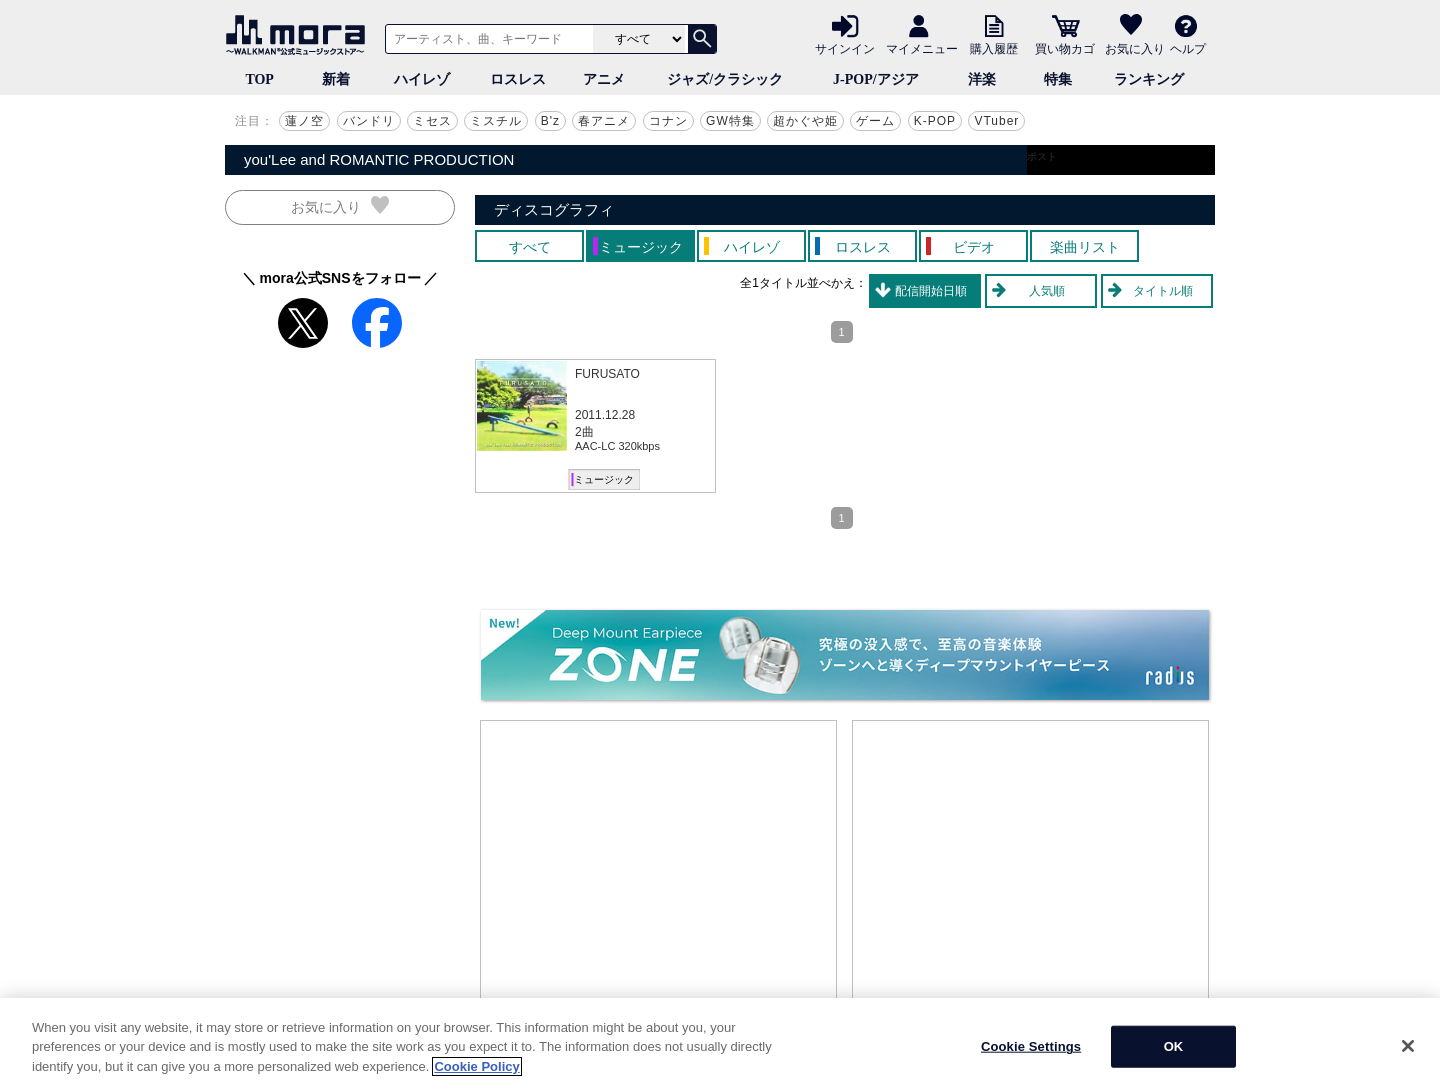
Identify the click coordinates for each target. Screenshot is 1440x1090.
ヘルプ (1188, 48)
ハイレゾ (422, 79)
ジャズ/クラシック (725, 79)
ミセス (432, 121)
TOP (259, 79)
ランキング (1149, 79)
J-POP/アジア (876, 79)
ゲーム (875, 121)
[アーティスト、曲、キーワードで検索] (486, 39)
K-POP (935, 121)
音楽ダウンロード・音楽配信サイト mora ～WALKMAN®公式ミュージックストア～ (300, 35)
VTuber (996, 121)
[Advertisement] (659, 871)
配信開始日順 (931, 291)
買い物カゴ (1065, 48)
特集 (1058, 79)
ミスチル (496, 121)
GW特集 (730, 121)
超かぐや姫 (805, 121)
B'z (550, 121)
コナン (668, 121)
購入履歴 (994, 48)
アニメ (604, 79)
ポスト (1042, 156)
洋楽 (982, 79)
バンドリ (369, 121)
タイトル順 (1163, 291)
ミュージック (604, 479)
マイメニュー (922, 48)
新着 (336, 79)
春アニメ (604, 121)
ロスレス (518, 79)
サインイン (845, 48)
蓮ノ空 (304, 121)
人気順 (1047, 291)
